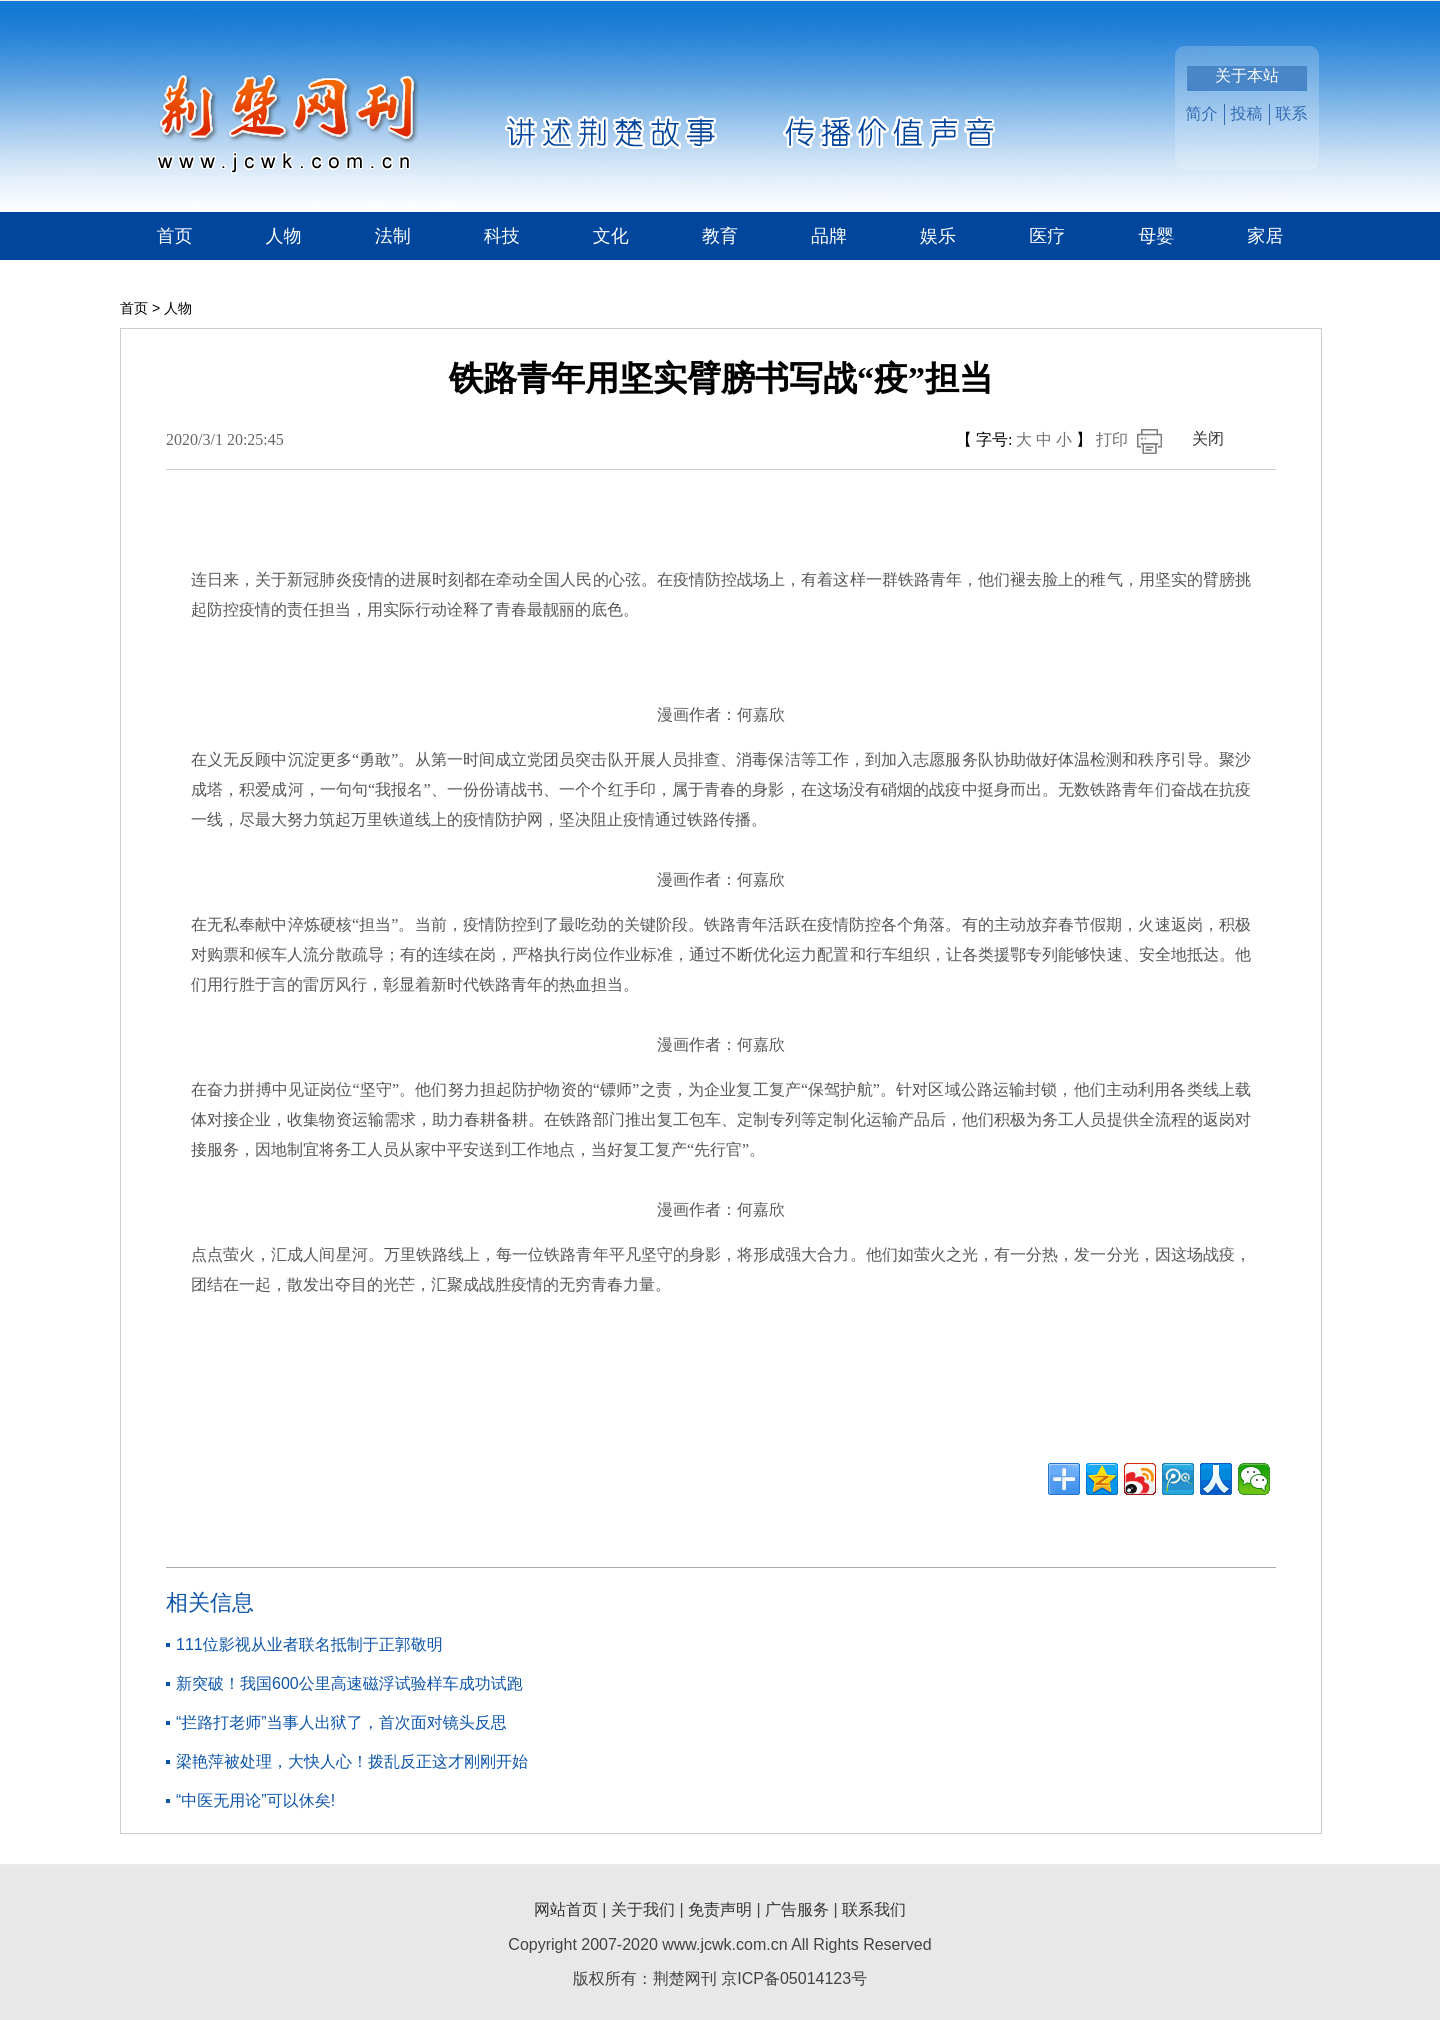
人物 (284, 236)
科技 (502, 236)
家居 (1265, 236)
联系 (1292, 113)
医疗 (1047, 236)
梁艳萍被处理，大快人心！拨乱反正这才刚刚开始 (352, 1761)
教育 (720, 236)
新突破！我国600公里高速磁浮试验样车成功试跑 (349, 1683)
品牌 (829, 236)
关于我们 (643, 1909)
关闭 (1208, 438)
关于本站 (1247, 75)
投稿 (1247, 113)
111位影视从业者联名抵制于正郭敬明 (309, 1644)
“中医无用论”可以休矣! (255, 1800)
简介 (1202, 113)
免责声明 (720, 1909)
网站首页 (566, 1909)
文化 (611, 236)
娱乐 (938, 236)
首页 (175, 236)
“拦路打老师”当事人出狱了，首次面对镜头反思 (341, 1722)
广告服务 (797, 1909)
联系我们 (874, 1909)
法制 (393, 236)
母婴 (1156, 236)
